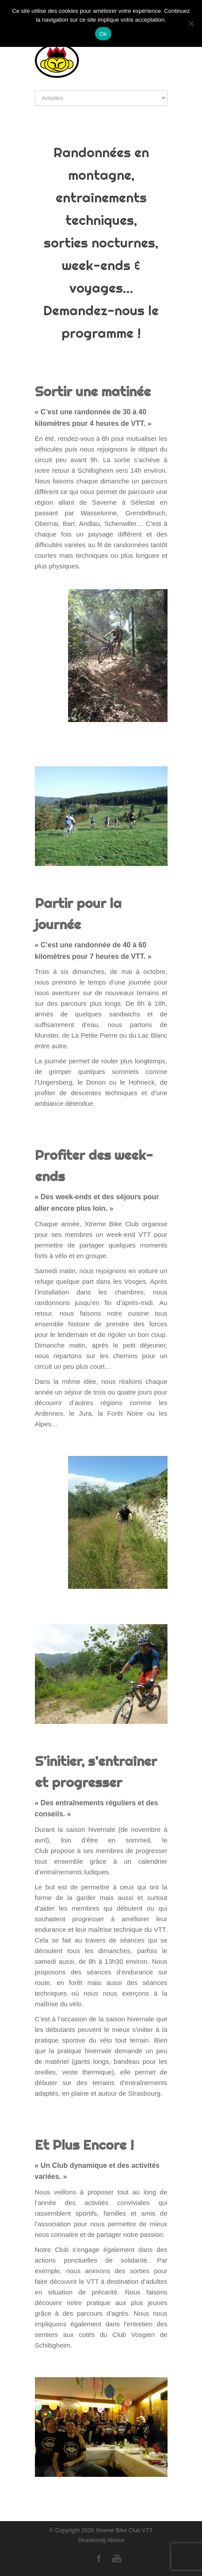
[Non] (191, 23)
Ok (103, 34)
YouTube (117, 2558)
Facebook (99, 2558)
